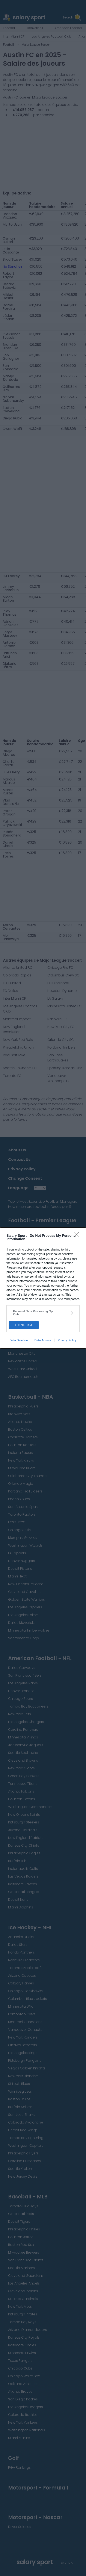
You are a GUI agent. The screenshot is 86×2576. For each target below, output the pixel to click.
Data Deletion (19, 1340)
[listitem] (43, 1313)
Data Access (42, 1340)
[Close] (78, 1236)
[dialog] (43, 1288)
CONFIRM (23, 1325)
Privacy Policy (67, 1340)
